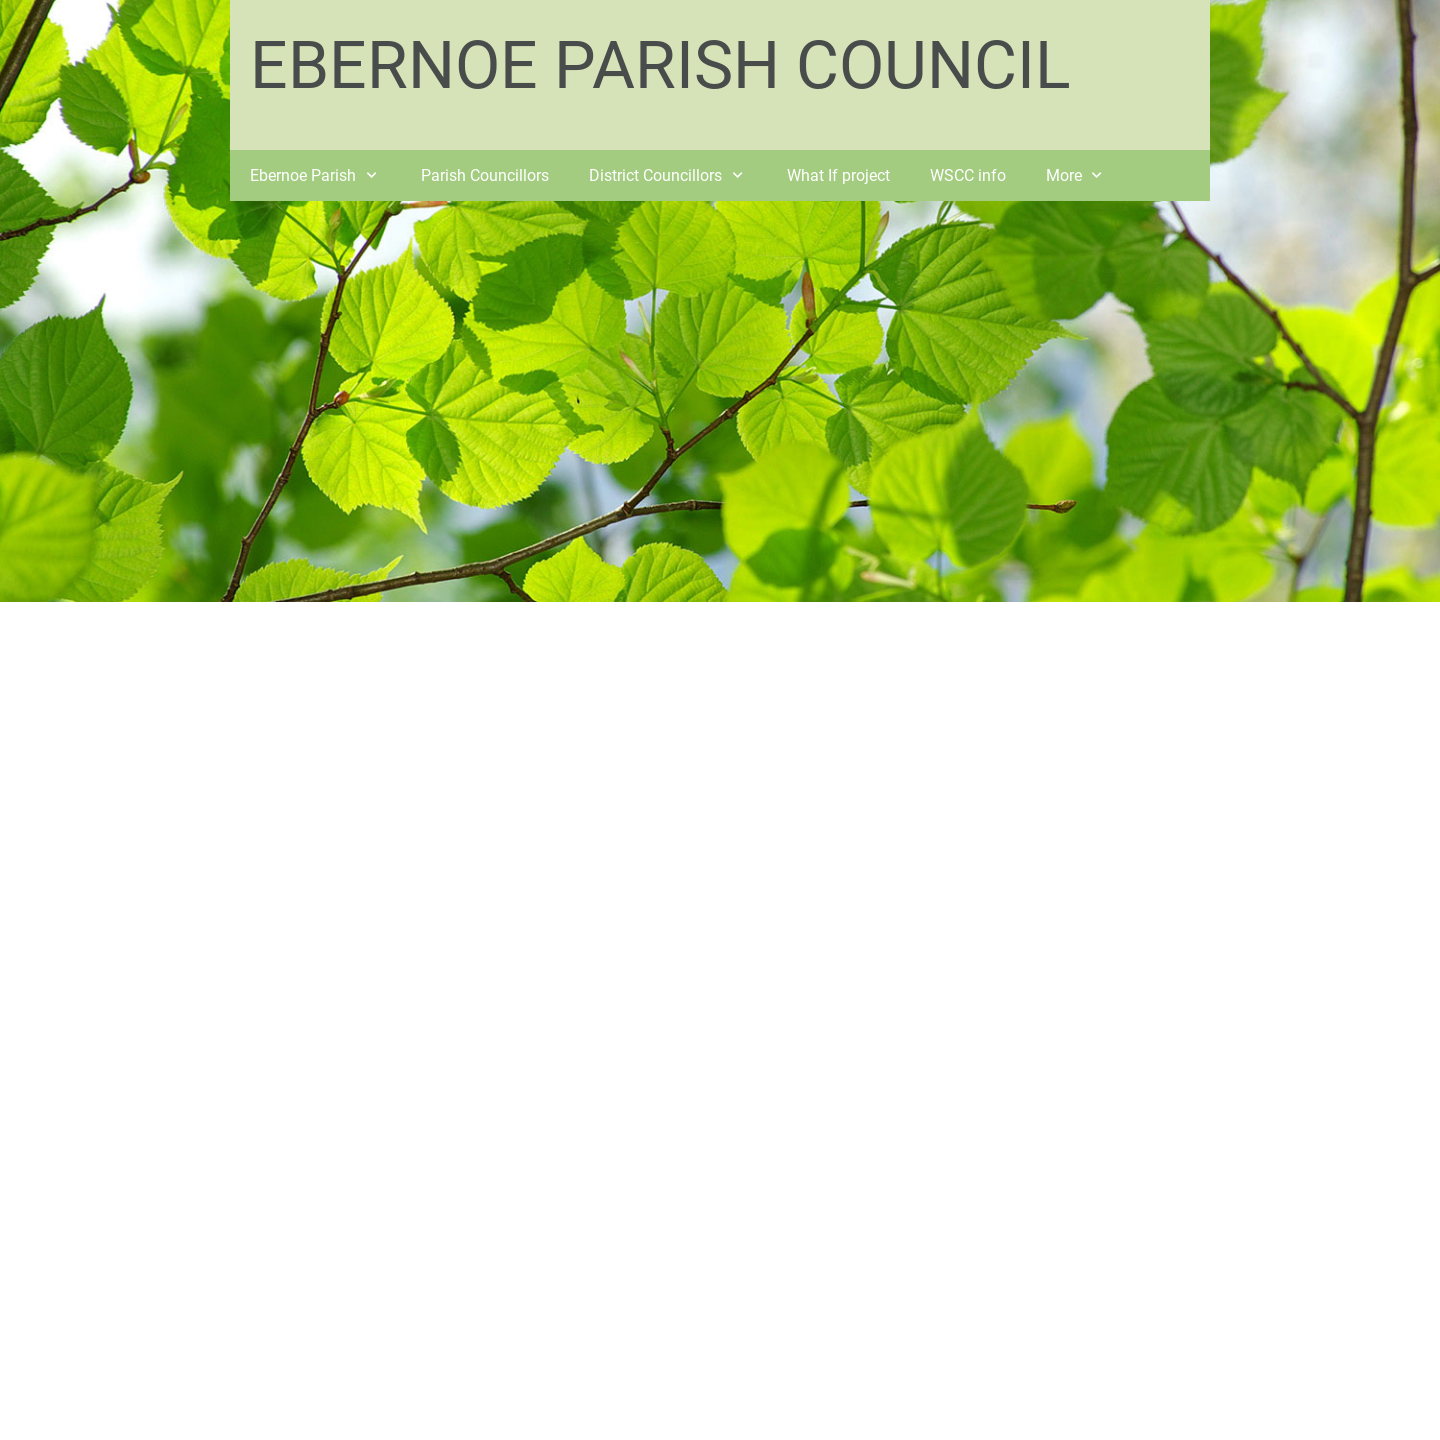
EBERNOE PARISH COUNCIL (660, 65)
